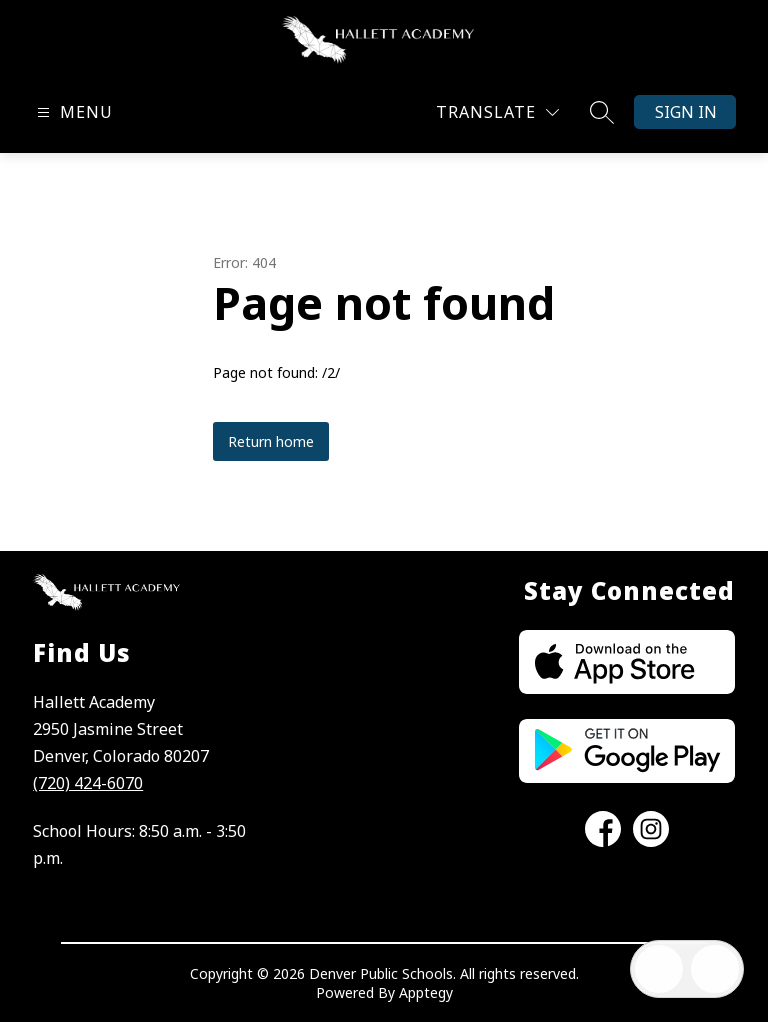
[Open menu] (72, 112)
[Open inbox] (659, 969)
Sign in (686, 112)
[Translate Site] (497, 112)
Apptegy (426, 992)
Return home (271, 441)
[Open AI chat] (715, 969)
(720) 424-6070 (88, 783)
